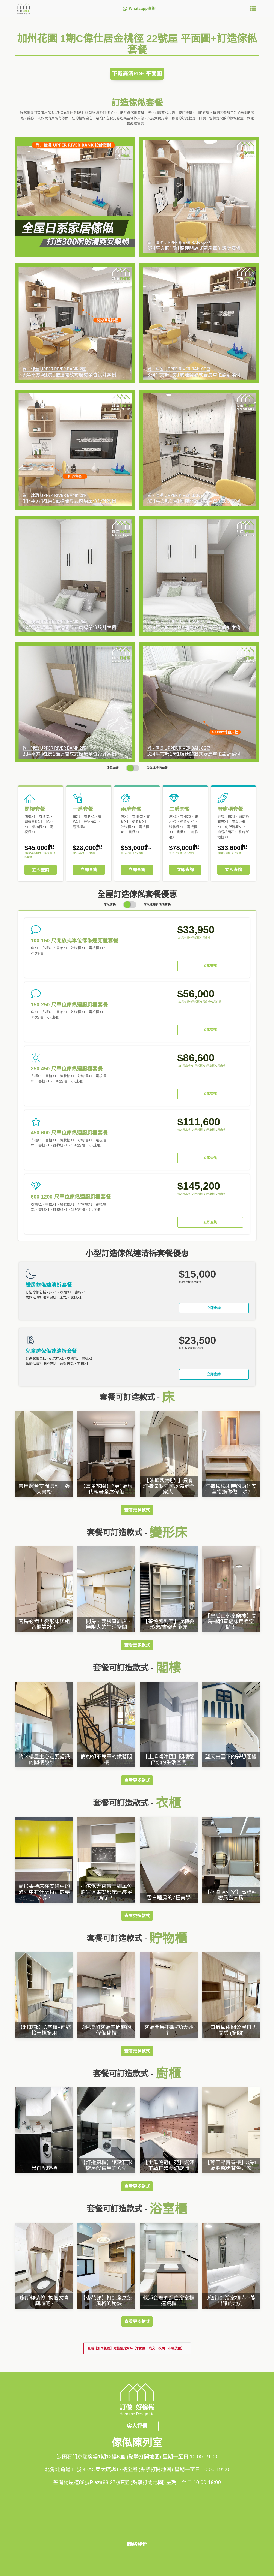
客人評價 (137, 2426)
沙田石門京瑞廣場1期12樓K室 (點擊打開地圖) (109, 2456)
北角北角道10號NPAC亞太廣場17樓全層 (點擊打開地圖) (109, 2469)
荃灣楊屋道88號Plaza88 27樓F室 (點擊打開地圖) (109, 2482)
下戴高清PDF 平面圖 (137, 73)
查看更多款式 (137, 1510)
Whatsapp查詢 (142, 9)
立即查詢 (40, 870)
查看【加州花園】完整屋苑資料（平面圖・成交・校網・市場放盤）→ (137, 2348)
